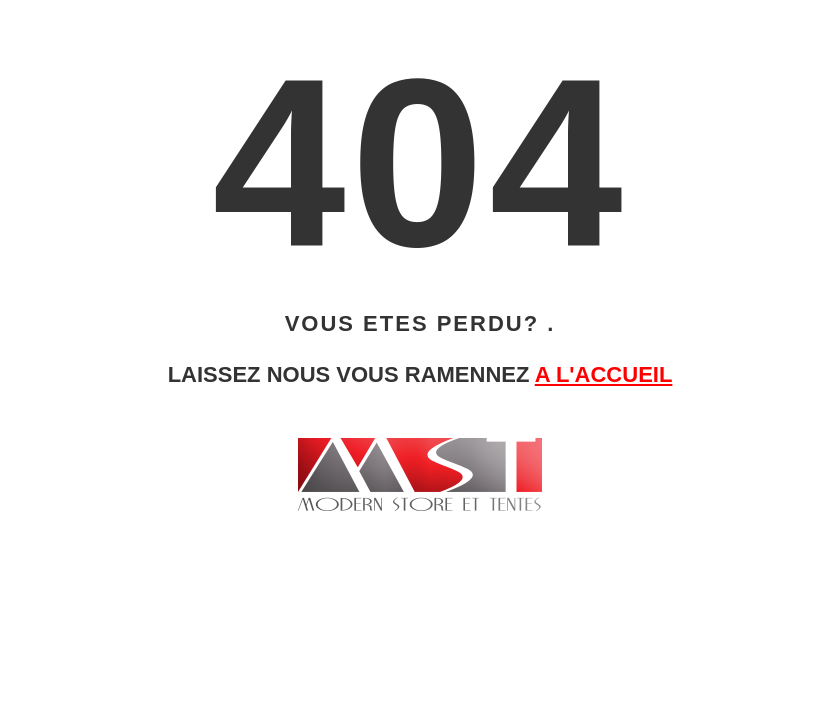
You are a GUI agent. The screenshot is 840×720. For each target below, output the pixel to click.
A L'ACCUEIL (604, 374)
